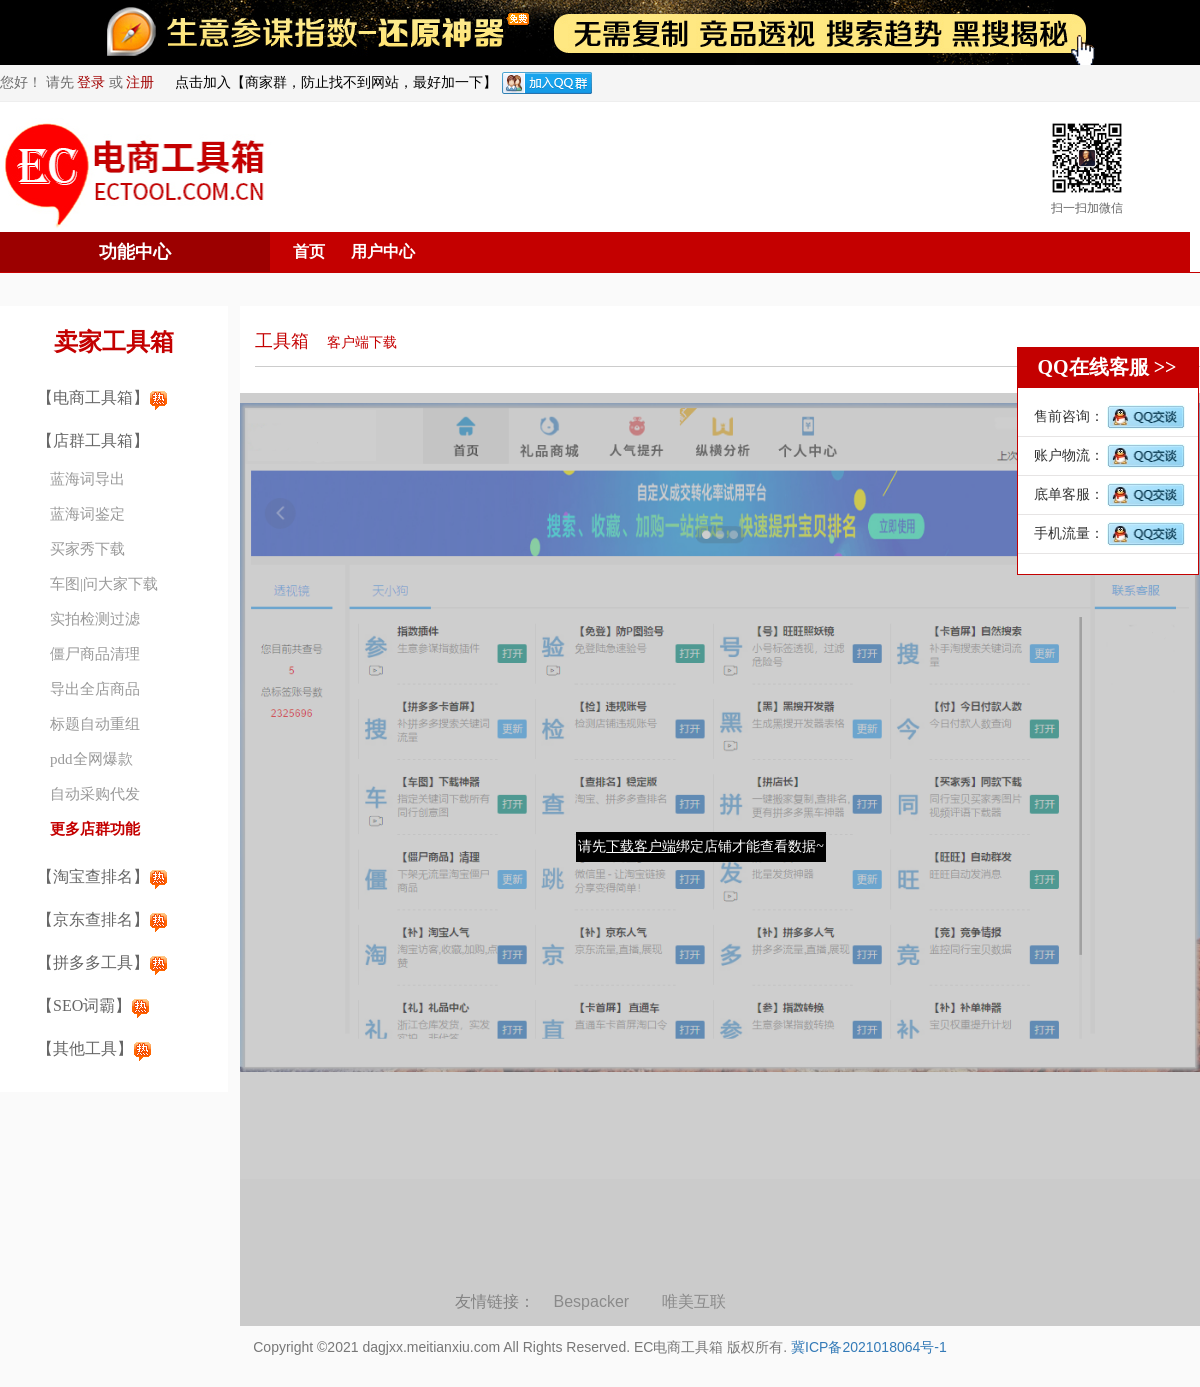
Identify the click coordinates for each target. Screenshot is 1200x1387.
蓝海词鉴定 (87, 514)
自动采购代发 (95, 794)
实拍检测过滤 (95, 619)
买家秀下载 (87, 549)
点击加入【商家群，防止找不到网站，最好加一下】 (336, 82)
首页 (309, 251)
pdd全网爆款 (91, 759)
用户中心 (383, 251)
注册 (140, 82)
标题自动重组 (95, 724)
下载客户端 (641, 846)
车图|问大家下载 (104, 584)
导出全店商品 (95, 689)
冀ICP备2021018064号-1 (869, 1347)
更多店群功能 (95, 829)
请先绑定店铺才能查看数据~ (701, 846)
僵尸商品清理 (95, 654)
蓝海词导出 (87, 479)
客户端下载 (362, 342)
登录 (91, 82)
